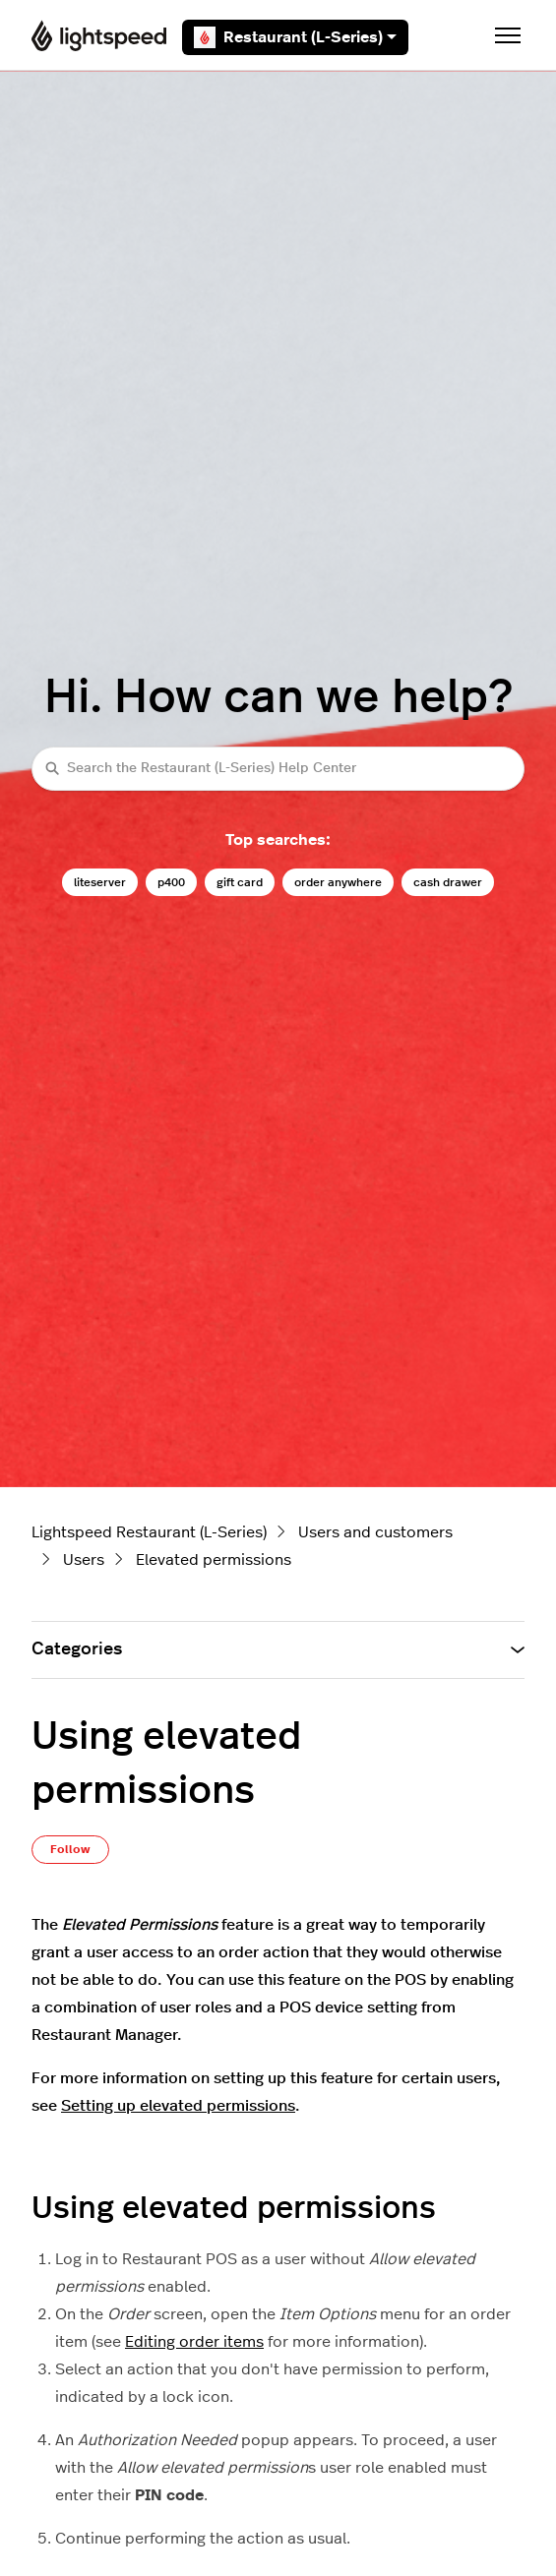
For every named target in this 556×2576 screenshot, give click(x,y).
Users (83, 1560)
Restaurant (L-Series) (295, 37)
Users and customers (375, 1532)
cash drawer (447, 882)
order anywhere (338, 882)
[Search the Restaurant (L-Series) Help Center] (278, 769)
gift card (239, 882)
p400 (171, 882)
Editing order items (194, 2342)
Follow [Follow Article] (70, 1849)
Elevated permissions (213, 1560)
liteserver (100, 882)
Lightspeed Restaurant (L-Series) (149, 1532)
